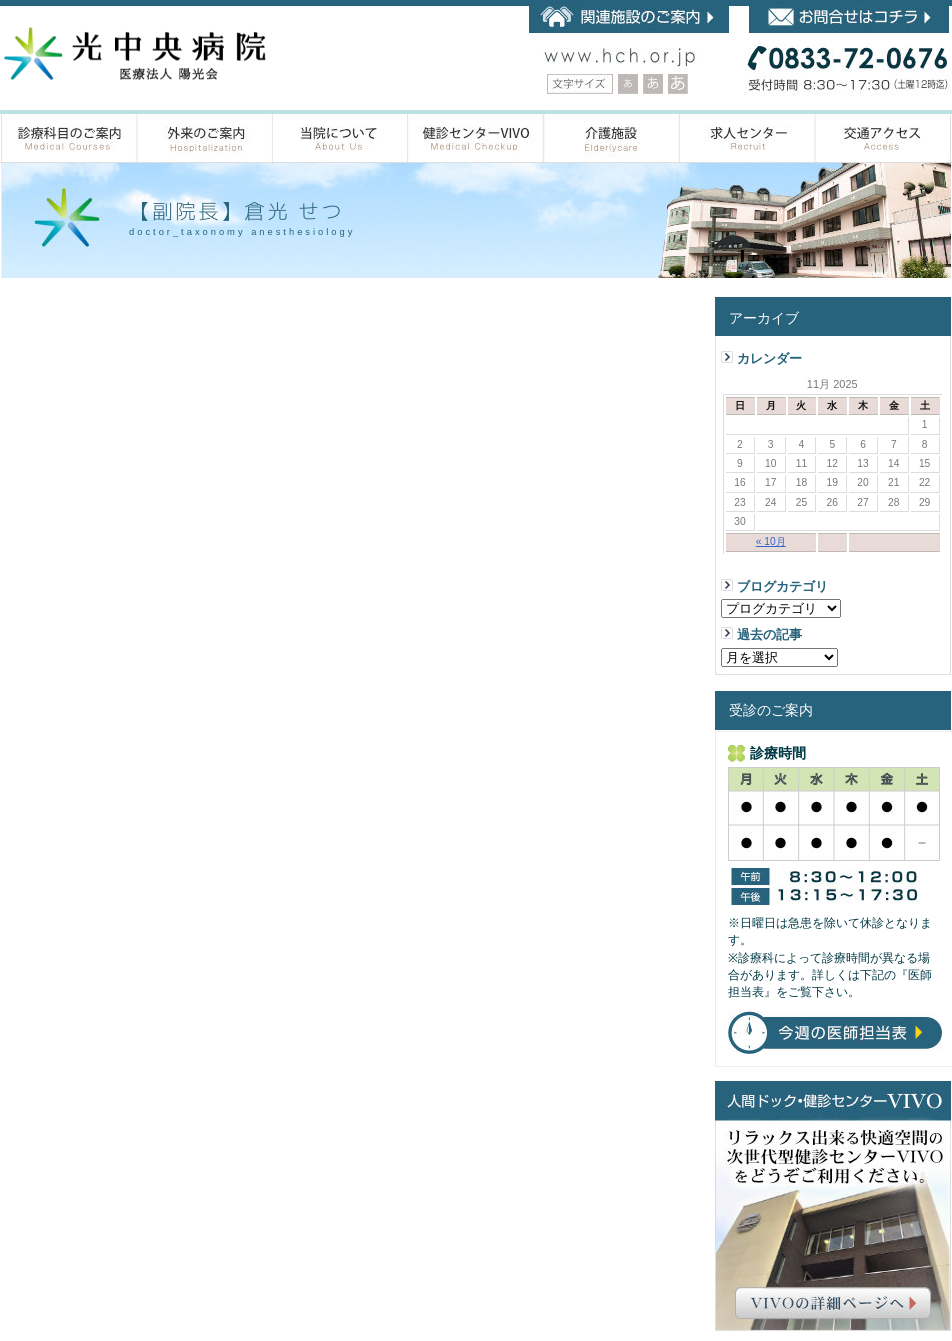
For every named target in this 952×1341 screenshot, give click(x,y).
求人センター (748, 136)
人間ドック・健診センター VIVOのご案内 (476, 136)
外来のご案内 (205, 136)
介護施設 (612, 136)
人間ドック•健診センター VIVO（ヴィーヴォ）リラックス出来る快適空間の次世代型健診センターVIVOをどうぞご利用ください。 (833, 1206)
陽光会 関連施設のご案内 (629, 19)
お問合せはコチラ (849, 19)
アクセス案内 (883, 136)
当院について (340, 136)
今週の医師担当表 (835, 1032)
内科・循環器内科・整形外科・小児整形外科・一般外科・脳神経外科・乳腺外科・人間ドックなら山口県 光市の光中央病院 (135, 54)
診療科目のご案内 (69, 136)
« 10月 (771, 541)
